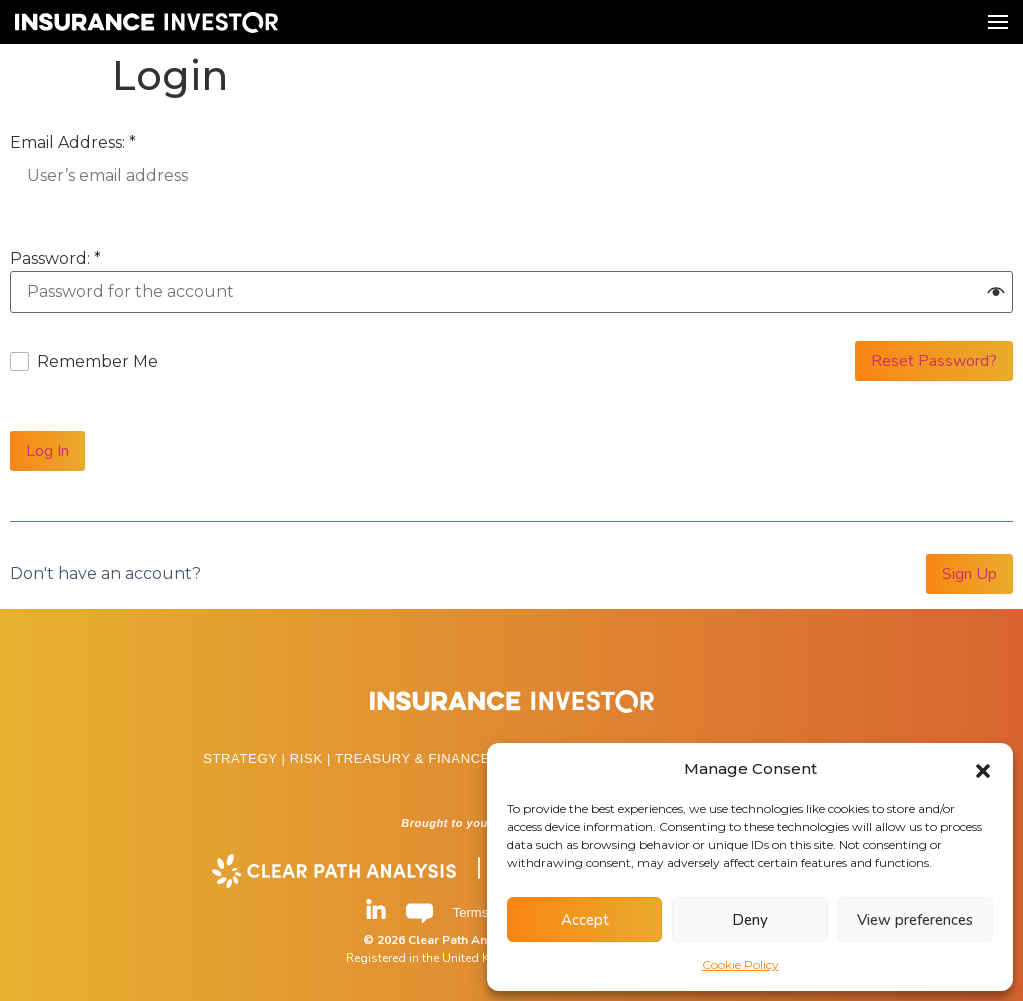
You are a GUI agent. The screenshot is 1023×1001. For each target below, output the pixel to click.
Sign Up (969, 574)
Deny (750, 920)
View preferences (915, 920)
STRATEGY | (246, 758)
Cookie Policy (740, 964)
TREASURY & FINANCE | (419, 758)
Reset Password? (934, 361)
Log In (47, 451)
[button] (983, 769)
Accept (585, 920)
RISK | (312, 758)
